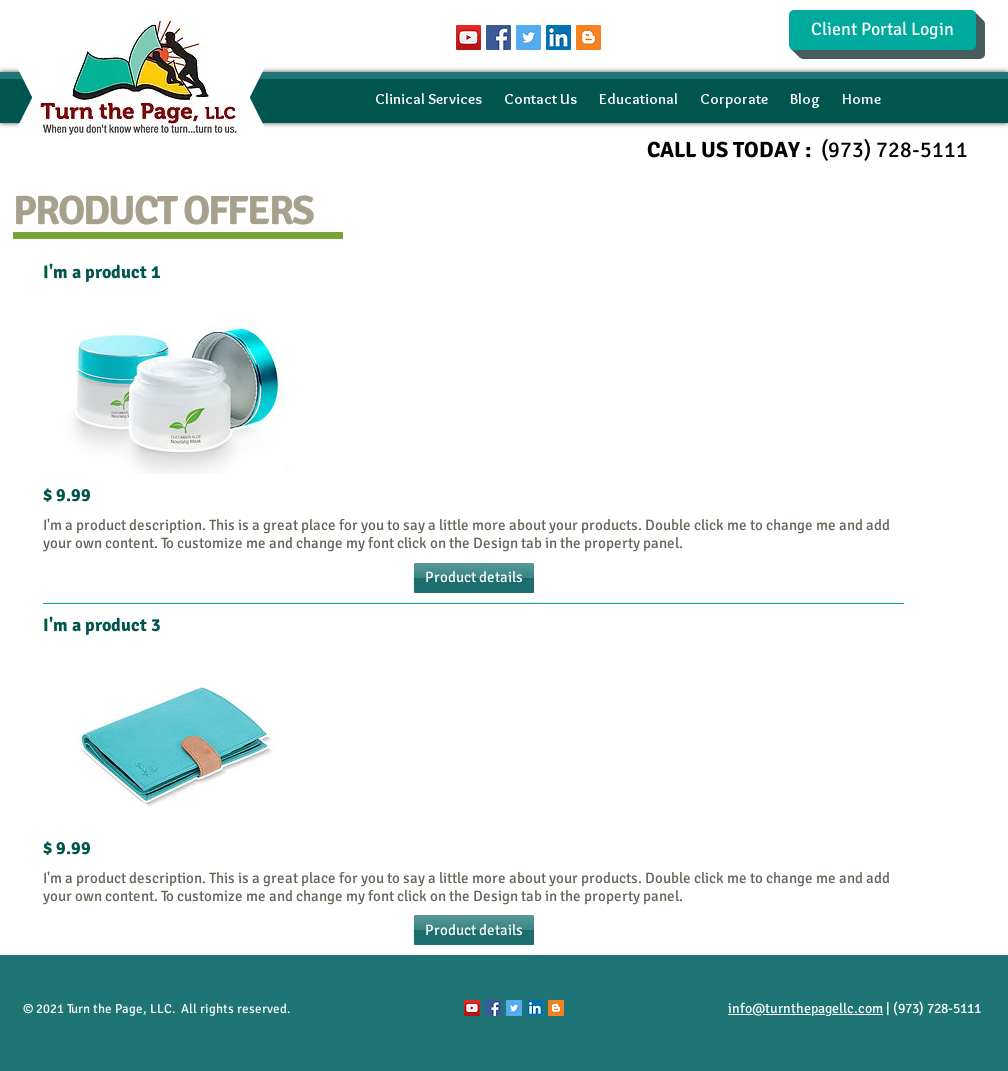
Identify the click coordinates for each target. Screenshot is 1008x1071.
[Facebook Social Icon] (498, 37)
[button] (474, 578)
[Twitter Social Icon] (528, 37)
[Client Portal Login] (882, 30)
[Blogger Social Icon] (588, 37)
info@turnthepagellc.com (805, 1008)
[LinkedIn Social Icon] (558, 37)
